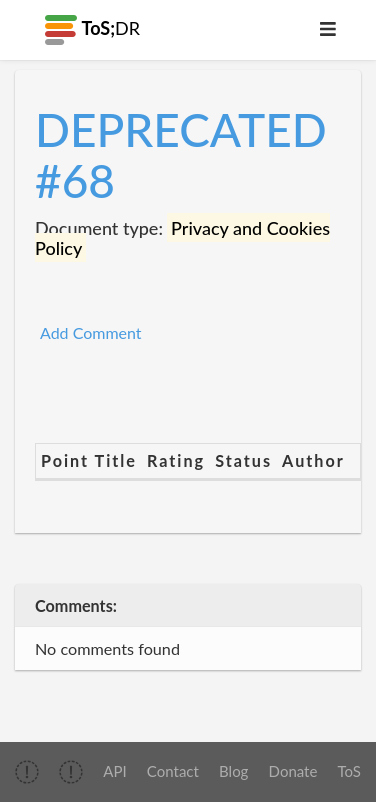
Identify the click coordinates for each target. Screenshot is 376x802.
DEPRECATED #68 (181, 155)
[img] (27, 772)
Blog (233, 771)
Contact (173, 771)
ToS (349, 771)
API (114, 771)
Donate (293, 771)
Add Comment (91, 332)
